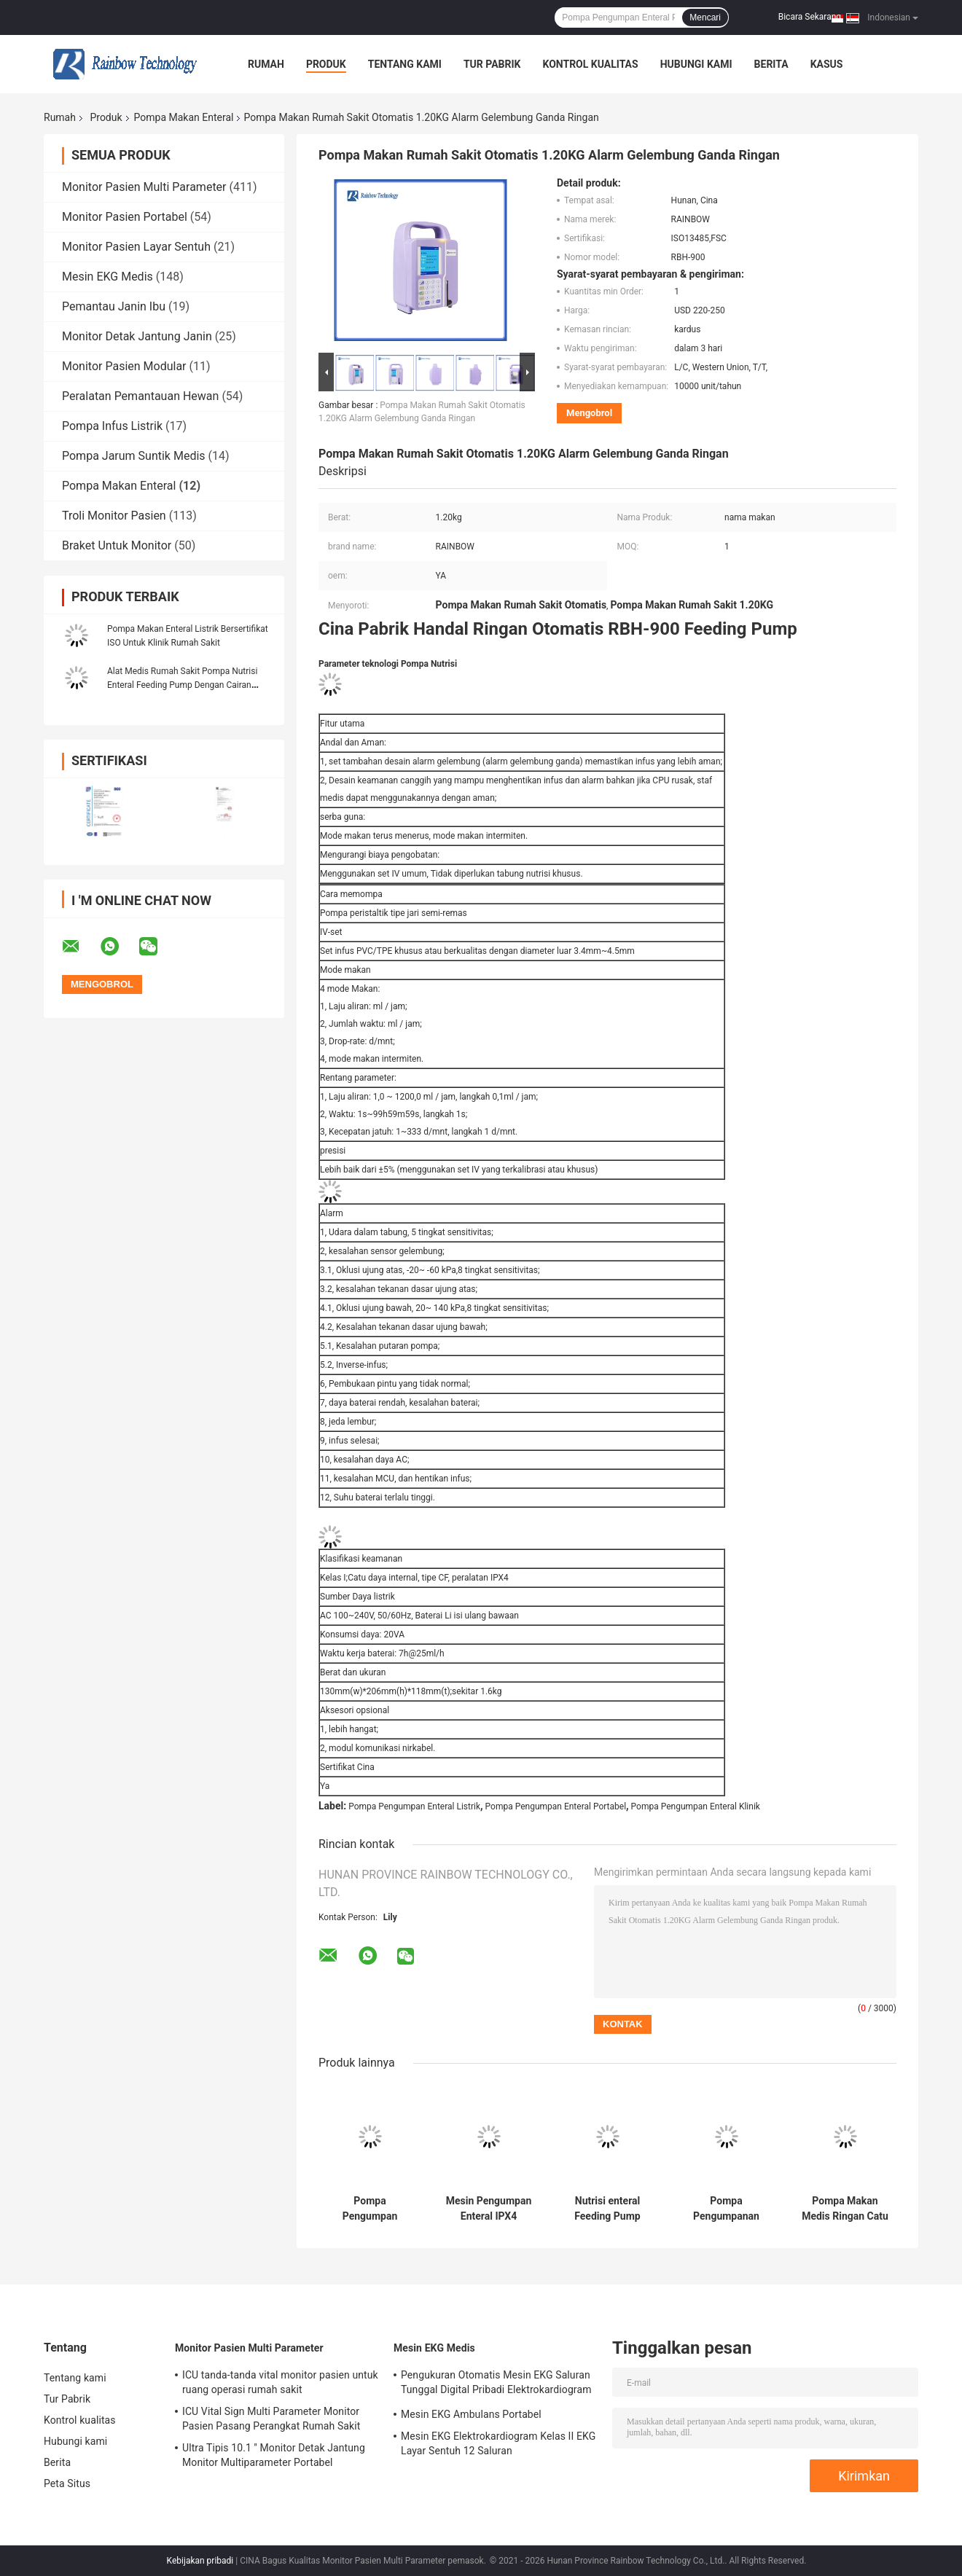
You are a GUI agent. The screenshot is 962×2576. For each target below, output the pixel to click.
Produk (326, 64)
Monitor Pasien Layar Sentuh (136, 247)
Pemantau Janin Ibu (113, 306)
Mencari (705, 17)
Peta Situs (67, 2483)
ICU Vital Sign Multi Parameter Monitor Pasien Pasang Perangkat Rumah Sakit (271, 2418)
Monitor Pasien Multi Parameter (144, 187)
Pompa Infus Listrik (112, 426)
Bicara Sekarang (809, 17)
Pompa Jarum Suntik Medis (134, 456)
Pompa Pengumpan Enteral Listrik (414, 1806)
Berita (771, 64)
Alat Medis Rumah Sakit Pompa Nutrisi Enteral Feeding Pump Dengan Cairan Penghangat (182, 685)
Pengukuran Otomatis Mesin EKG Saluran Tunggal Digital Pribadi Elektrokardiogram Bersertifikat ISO (496, 2384)
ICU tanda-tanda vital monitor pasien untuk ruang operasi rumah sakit (280, 2382)
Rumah (266, 64)
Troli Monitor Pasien (114, 515)
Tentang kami (405, 64)
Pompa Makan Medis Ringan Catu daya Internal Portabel (845, 2209)
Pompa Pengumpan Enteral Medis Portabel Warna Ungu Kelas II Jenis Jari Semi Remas (369, 2209)
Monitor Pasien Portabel (124, 217)
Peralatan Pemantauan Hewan (140, 396)
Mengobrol (589, 412)
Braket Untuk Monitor (116, 545)
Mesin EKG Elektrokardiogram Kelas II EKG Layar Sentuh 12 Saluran (498, 2443)
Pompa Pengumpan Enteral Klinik (695, 1806)
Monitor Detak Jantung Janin (137, 336)
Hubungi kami (696, 64)
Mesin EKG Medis (107, 276)
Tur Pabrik (492, 64)
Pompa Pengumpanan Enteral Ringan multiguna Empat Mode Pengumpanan (726, 2209)
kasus (826, 64)
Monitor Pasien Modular (124, 366)
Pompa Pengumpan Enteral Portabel (556, 1806)
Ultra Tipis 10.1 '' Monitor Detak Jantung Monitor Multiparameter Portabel (273, 2455)
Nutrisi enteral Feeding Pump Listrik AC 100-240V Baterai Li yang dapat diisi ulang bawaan (607, 2209)
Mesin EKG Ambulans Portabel (471, 2414)
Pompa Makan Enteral (184, 117)
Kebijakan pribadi (200, 2561)
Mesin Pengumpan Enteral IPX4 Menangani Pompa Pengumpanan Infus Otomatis (489, 2209)
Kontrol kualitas (590, 64)
